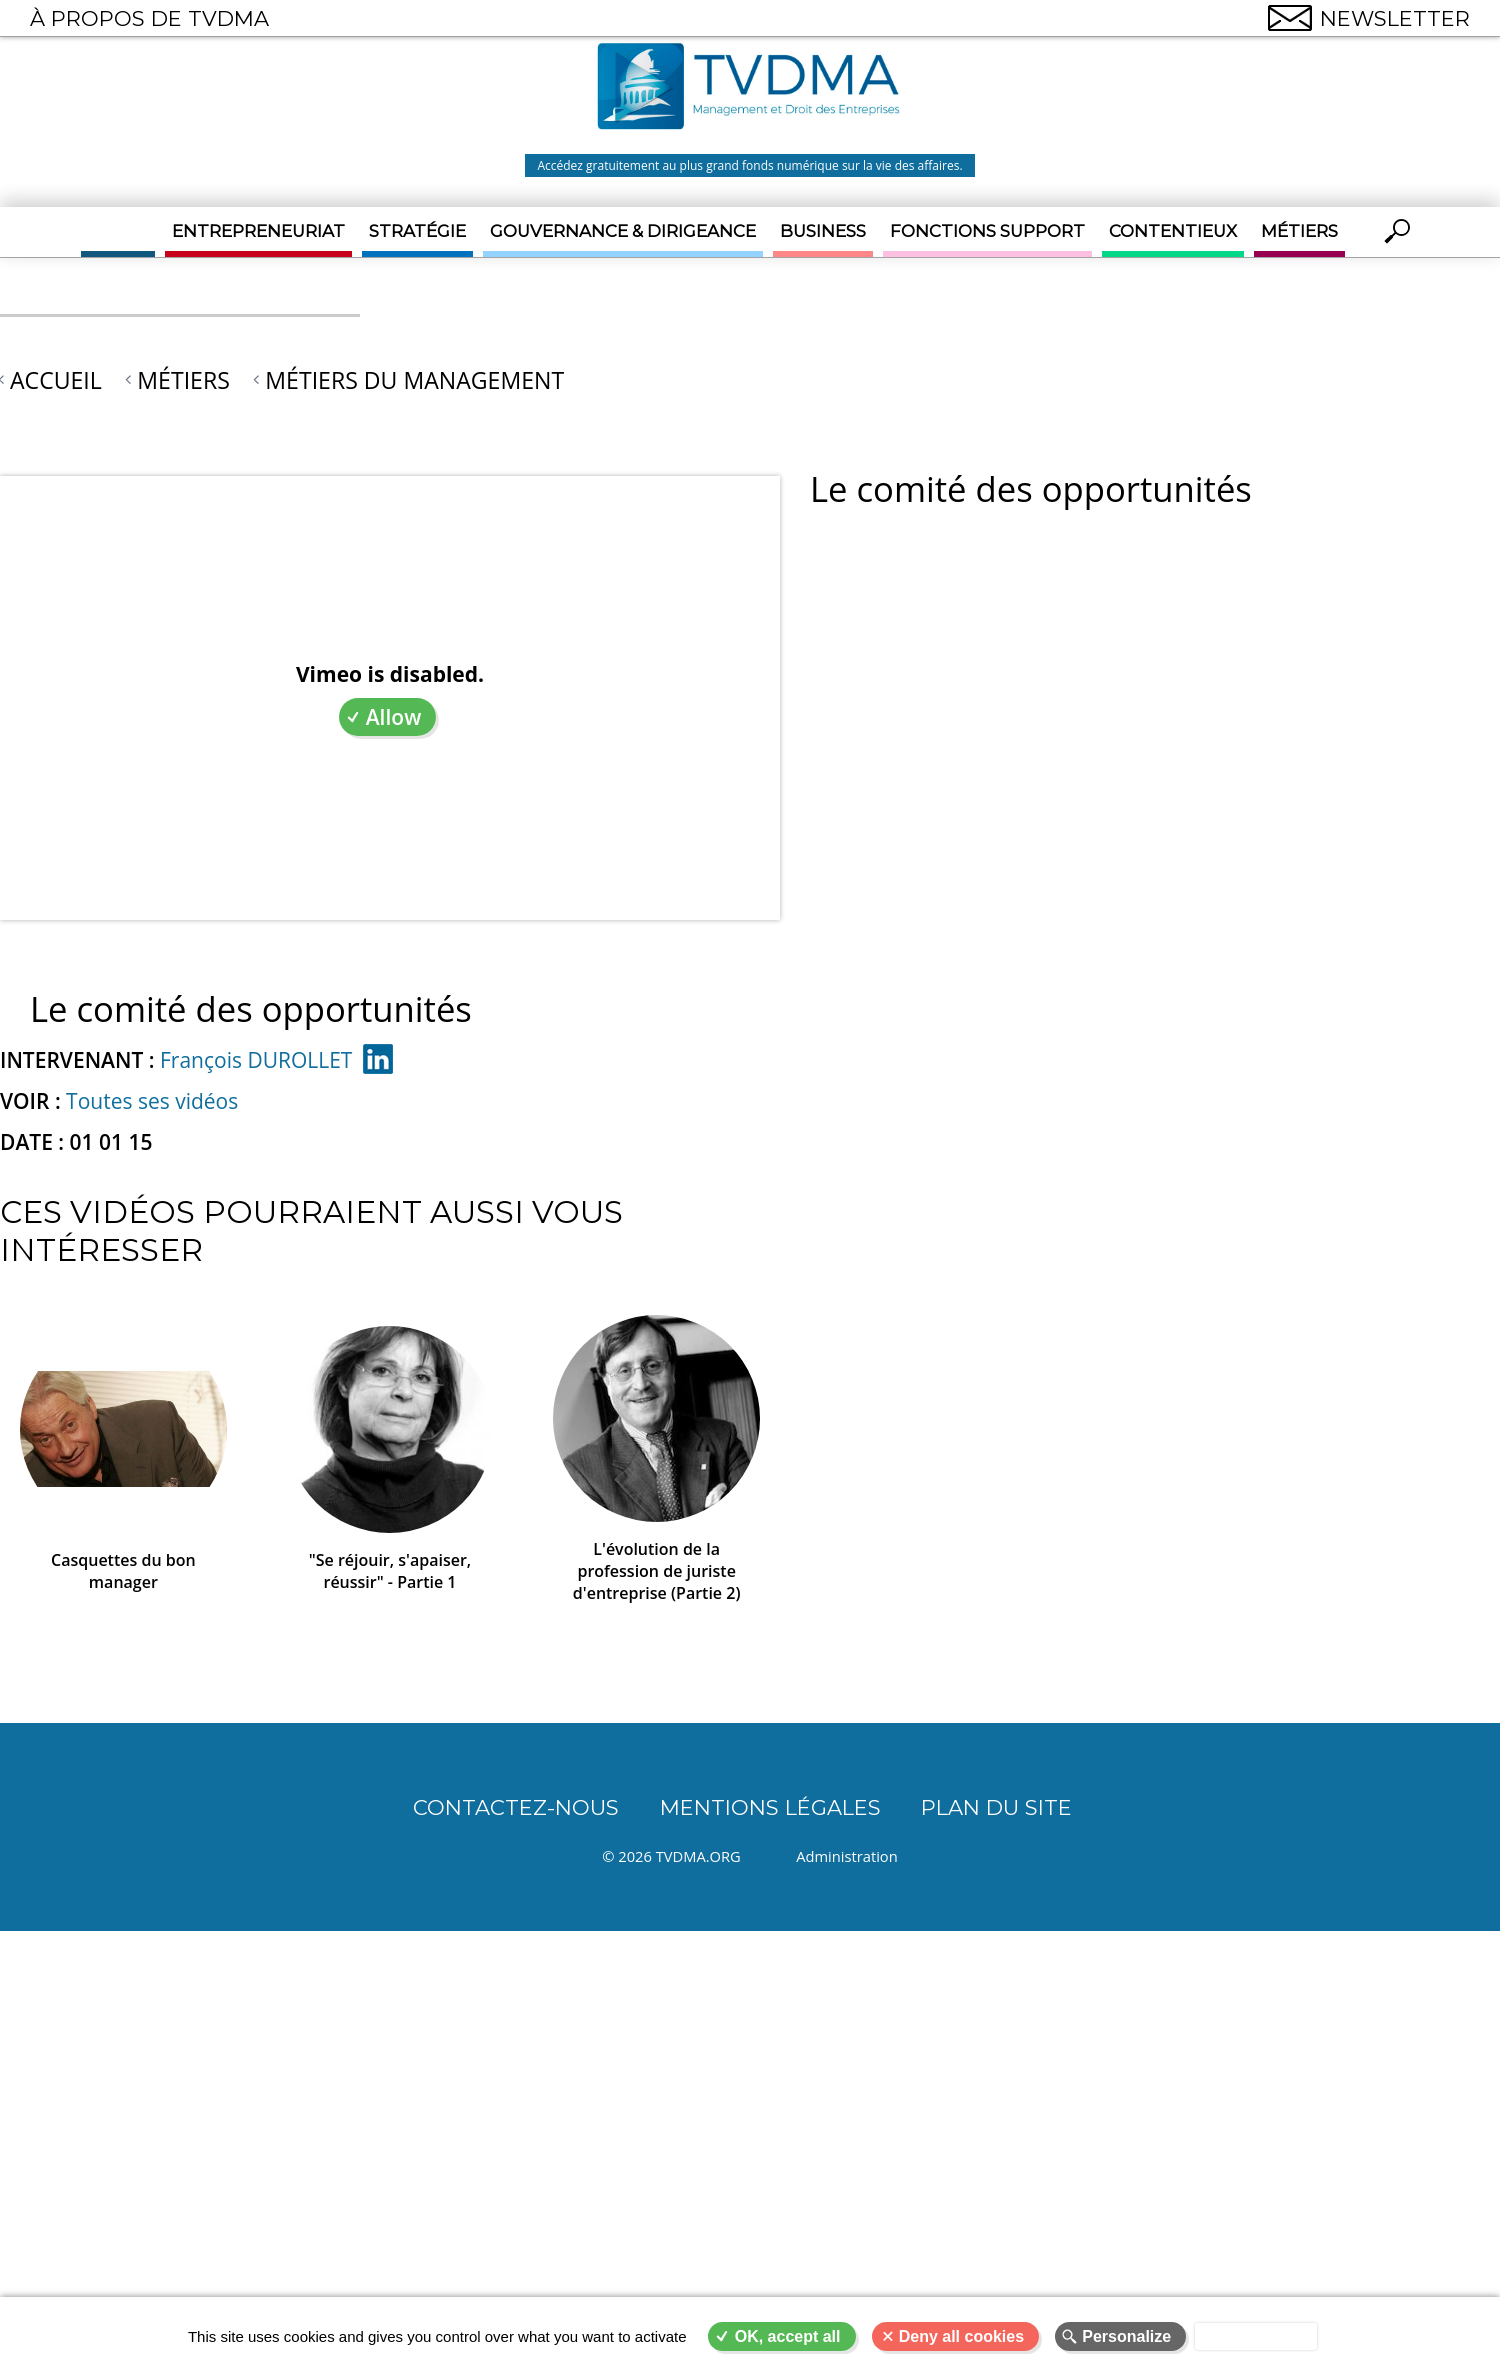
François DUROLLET (256, 1060)
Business (823, 231)
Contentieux (1173, 231)
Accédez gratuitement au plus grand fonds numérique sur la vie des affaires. (749, 165)
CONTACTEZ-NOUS (516, 1807)
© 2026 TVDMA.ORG (671, 1856)
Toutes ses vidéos (152, 1101)
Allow (394, 717)
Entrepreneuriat (258, 231)
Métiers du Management (414, 380)
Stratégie (417, 231)
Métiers (1299, 231)
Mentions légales (770, 1807)
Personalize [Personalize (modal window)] (1126, 2336)
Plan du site (996, 1807)
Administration (846, 1856)
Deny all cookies (961, 2336)
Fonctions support (987, 231)
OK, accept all (788, 2336)
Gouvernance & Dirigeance (623, 231)
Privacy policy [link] (1256, 2336)
